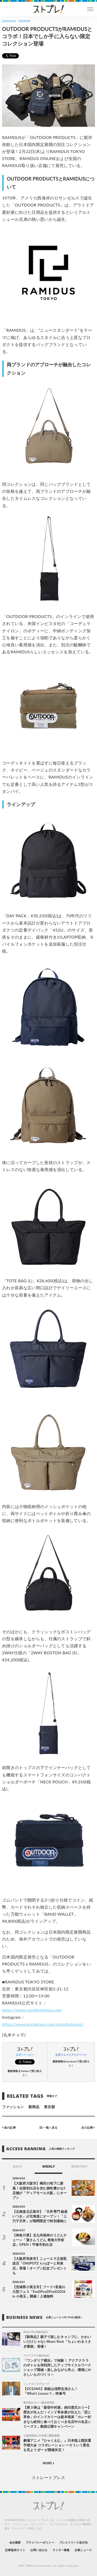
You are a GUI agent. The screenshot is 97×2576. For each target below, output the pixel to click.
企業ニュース (83, 2550)
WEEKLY (48, 2166)
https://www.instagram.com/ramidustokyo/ (43, 2024)
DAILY (17, 2166)
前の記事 (9, 2127)
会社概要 (15, 2542)
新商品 (33, 2106)
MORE (48, 2463)
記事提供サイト (15, 2550)
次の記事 (88, 2127)
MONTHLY (79, 2166)
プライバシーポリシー (40, 2542)
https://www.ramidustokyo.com (32, 2009)
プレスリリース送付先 (73, 2542)
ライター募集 (61, 2550)
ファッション (13, 2106)
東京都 (49, 2106)
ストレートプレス (48, 2477)
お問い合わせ (38, 2550)
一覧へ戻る (48, 2127)
